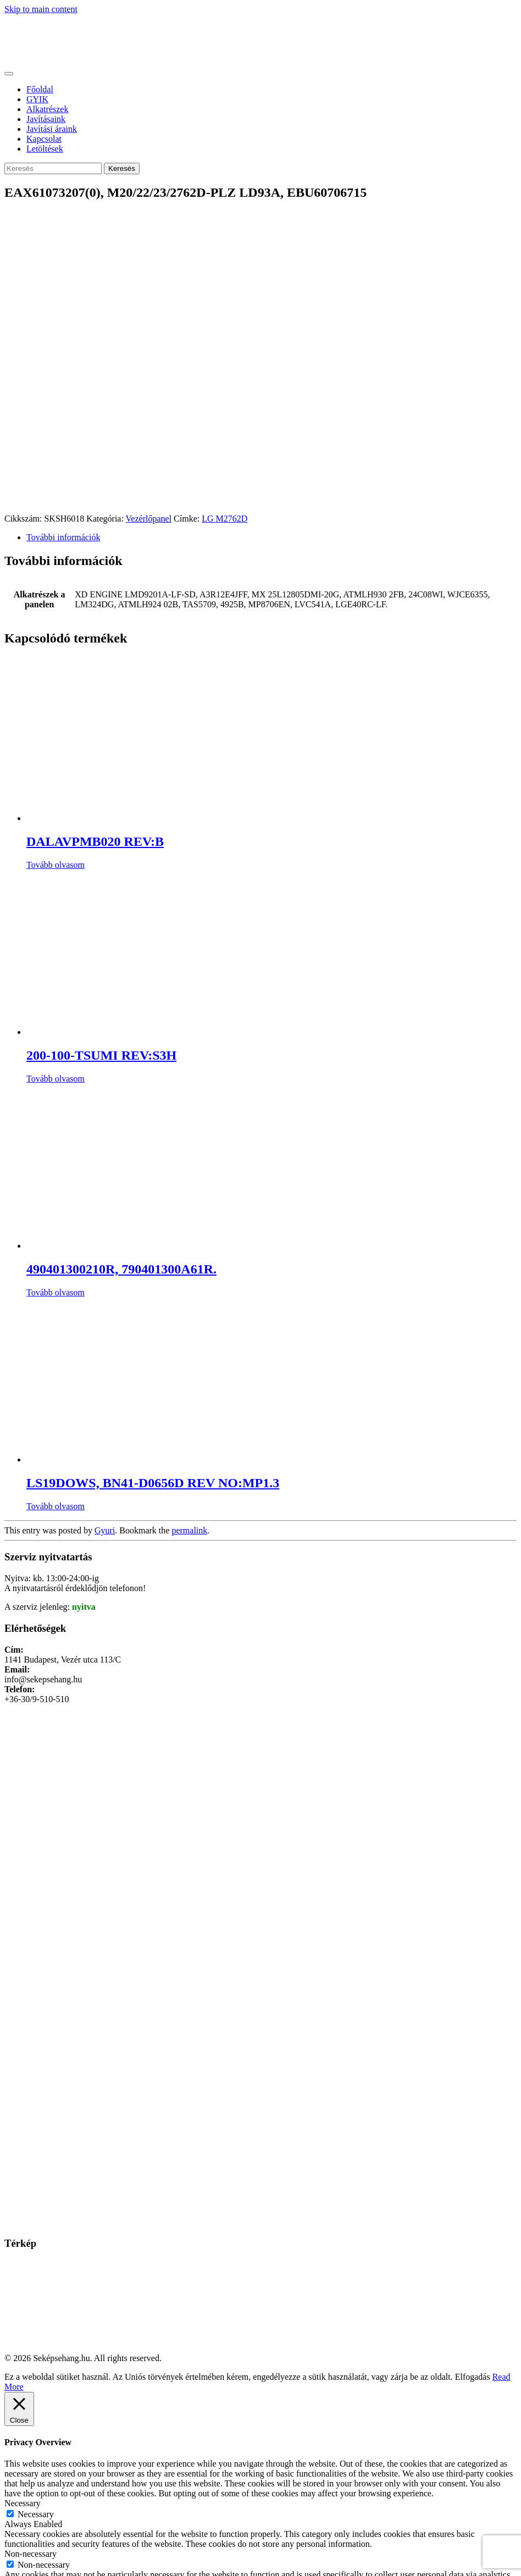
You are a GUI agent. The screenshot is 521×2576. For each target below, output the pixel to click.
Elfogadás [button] (472, 2376)
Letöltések (44, 148)
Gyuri (105, 1530)
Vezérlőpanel (149, 518)
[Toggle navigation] (8, 73)
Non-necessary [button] (30, 2553)
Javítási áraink (51, 129)
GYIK (37, 99)
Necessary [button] (22, 2503)
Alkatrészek (47, 109)
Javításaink (45, 119)
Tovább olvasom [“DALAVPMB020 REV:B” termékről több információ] (55, 864)
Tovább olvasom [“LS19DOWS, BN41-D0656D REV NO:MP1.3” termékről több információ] (55, 1506)
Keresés (121, 168)
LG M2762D (224, 518)
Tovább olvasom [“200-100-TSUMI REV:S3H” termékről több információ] (55, 1078)
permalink (189, 1530)
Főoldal (39, 89)
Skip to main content (40, 9)
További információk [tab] (63, 537)
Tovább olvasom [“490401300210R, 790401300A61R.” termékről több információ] (55, 1292)
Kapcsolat (44, 138)
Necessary (36, 2514)
